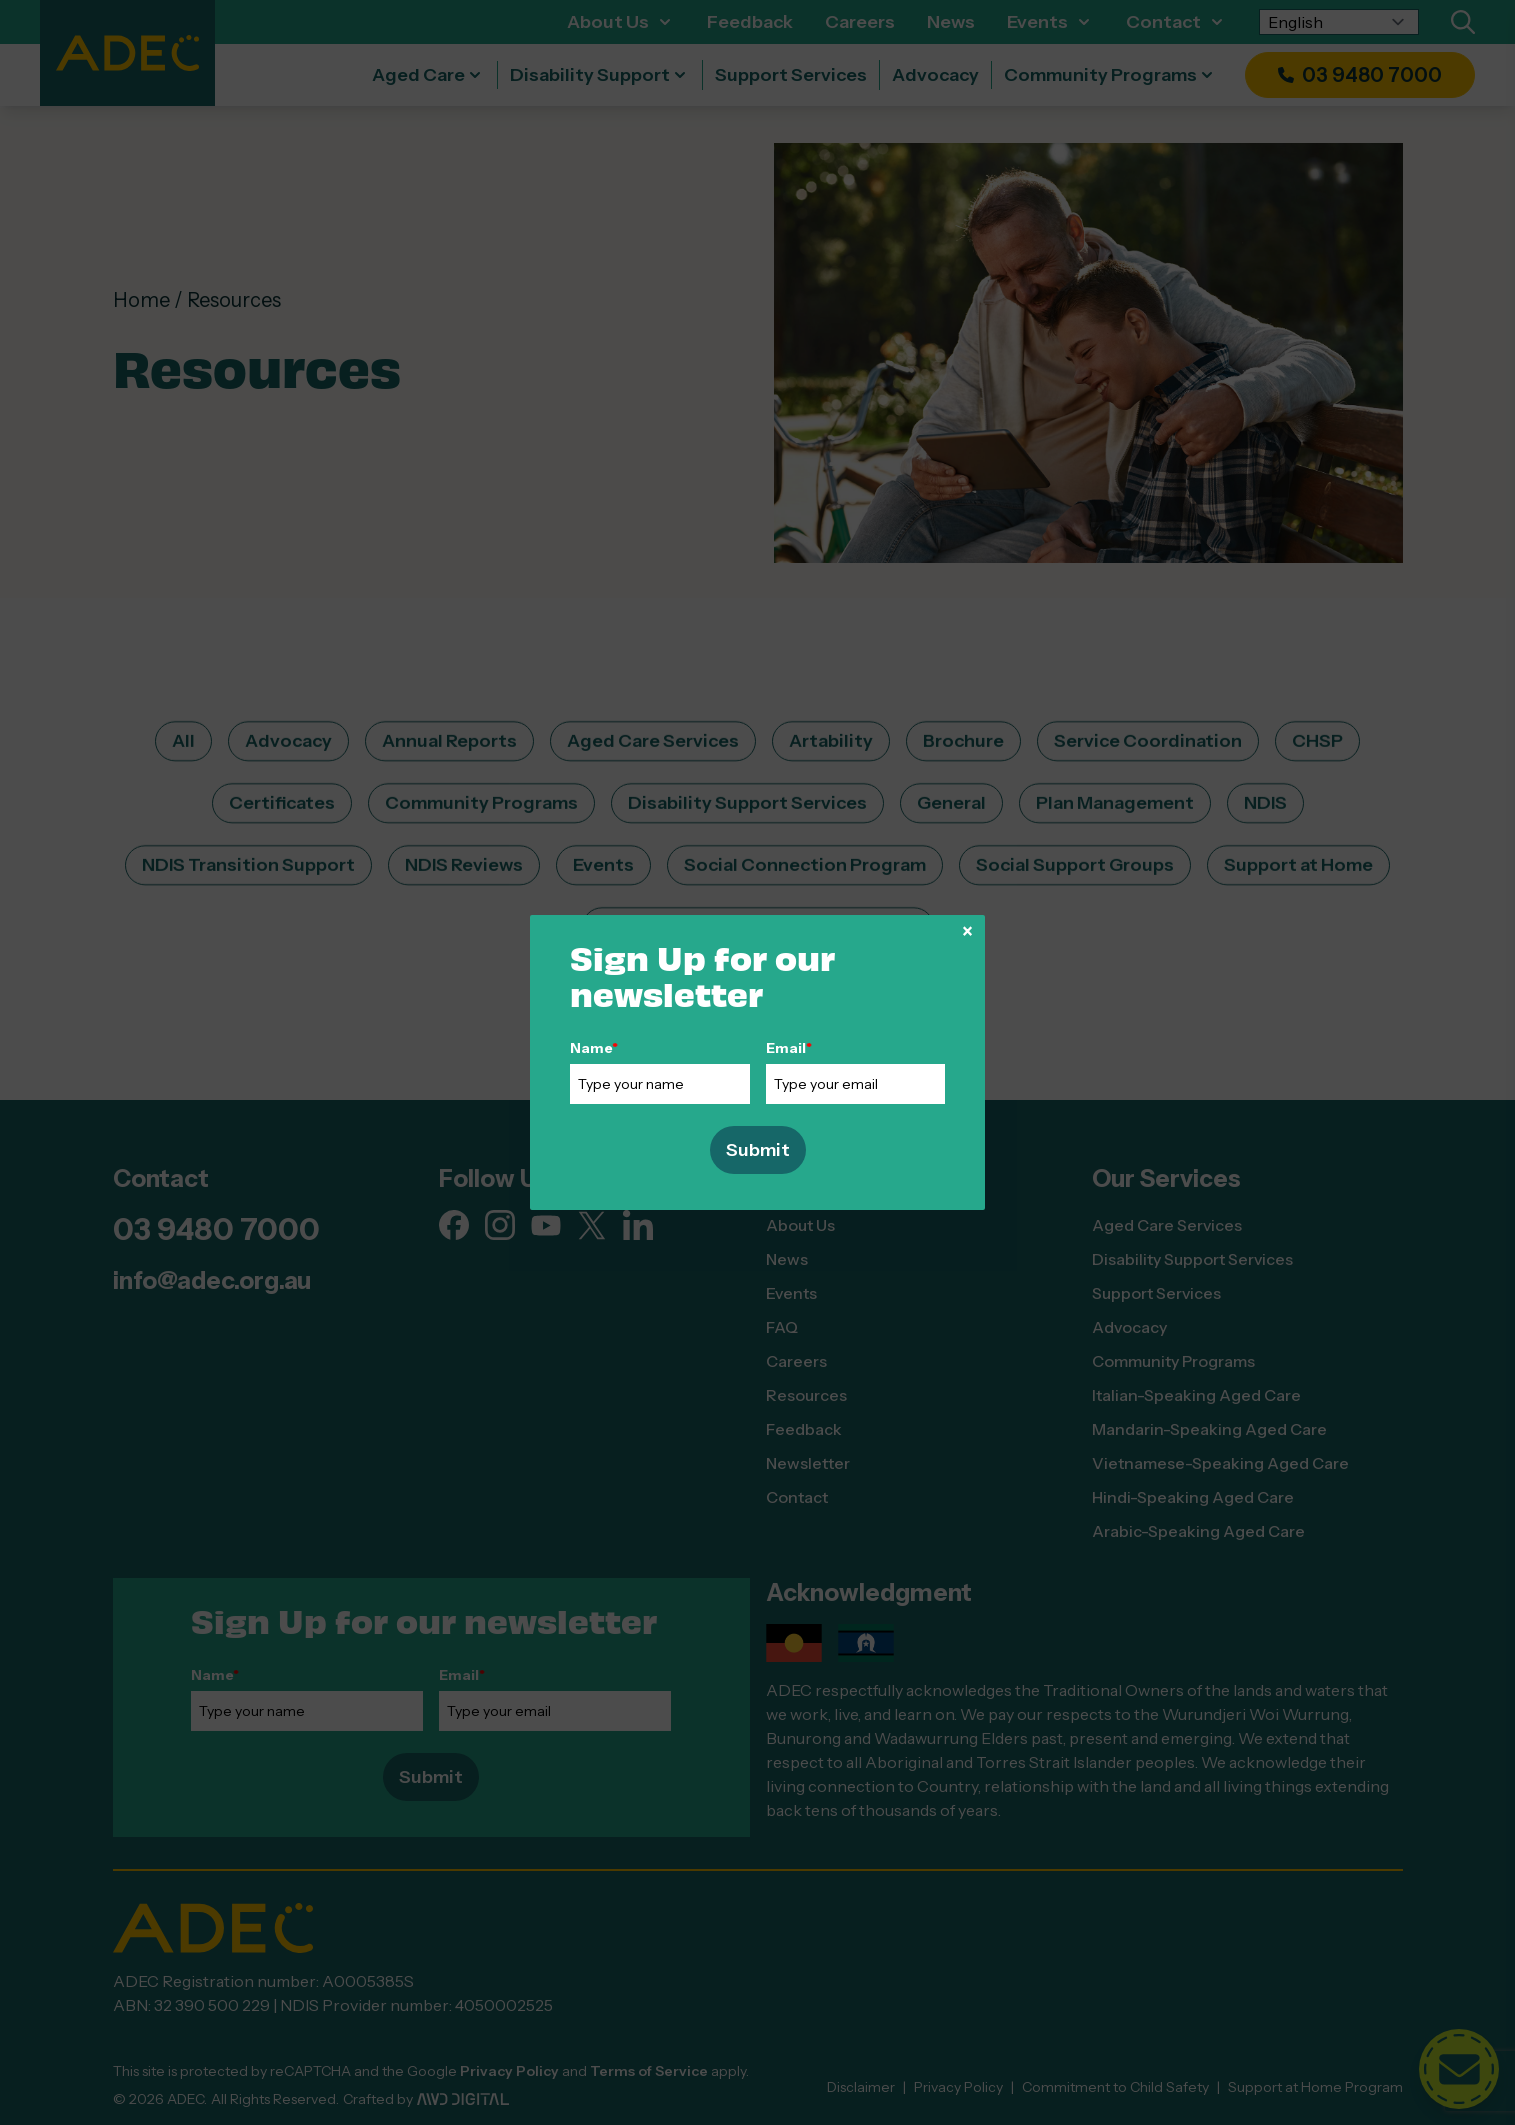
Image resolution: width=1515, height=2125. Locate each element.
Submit (758, 1150)
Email (789, 1048)
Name (594, 1048)
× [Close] (967, 931)
